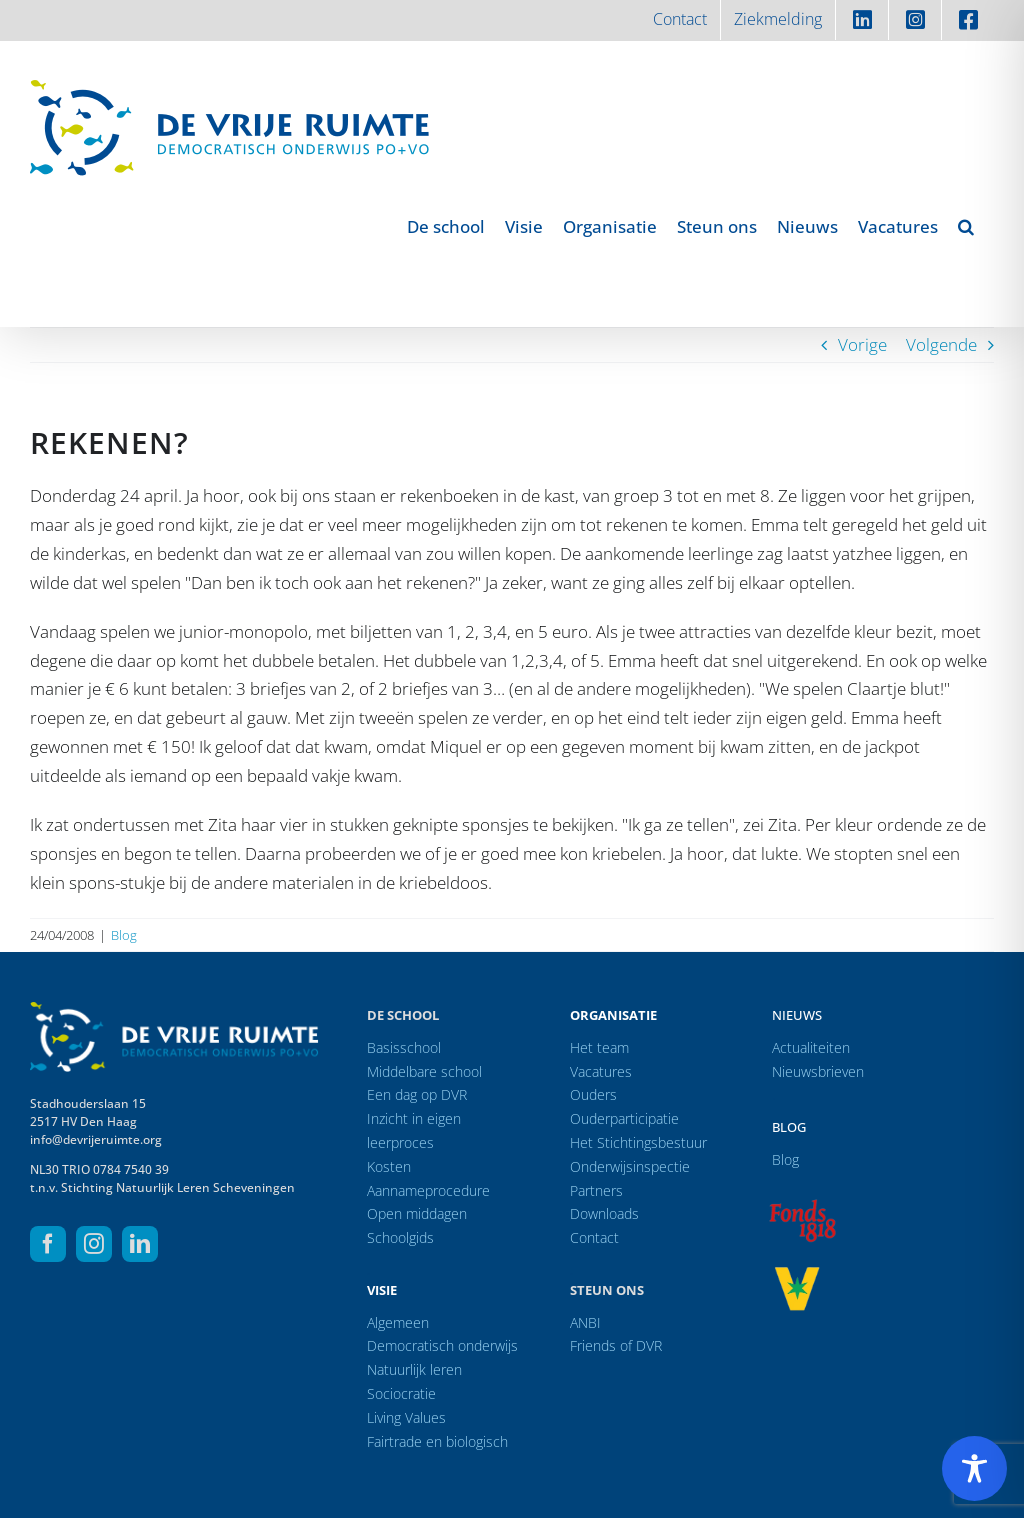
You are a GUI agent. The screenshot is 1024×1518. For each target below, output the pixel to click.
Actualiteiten (811, 1047)
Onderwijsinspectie (630, 1166)
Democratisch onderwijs (442, 1345)
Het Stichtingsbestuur (638, 1142)
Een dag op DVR (417, 1094)
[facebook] (48, 1244)
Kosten (389, 1166)
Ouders (593, 1094)
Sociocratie (401, 1393)
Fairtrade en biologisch (437, 1441)
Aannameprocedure (428, 1190)
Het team (599, 1047)
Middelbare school (424, 1071)
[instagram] (94, 1244)
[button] (966, 226)
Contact (594, 1237)
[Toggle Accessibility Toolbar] (974, 1468)
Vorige (862, 344)
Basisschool (404, 1047)
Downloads (604, 1213)
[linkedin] (140, 1244)
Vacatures (601, 1071)
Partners (596, 1190)
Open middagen (417, 1213)
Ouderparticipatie (624, 1118)
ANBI (585, 1322)
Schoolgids (400, 1237)
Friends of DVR (616, 1345)
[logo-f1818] (802, 1204)
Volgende (941, 344)
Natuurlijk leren (414, 1369)
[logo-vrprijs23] (797, 1273)
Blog (124, 935)
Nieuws (797, 1015)
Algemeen (398, 1322)
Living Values (406, 1417)
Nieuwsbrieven (818, 1071)
